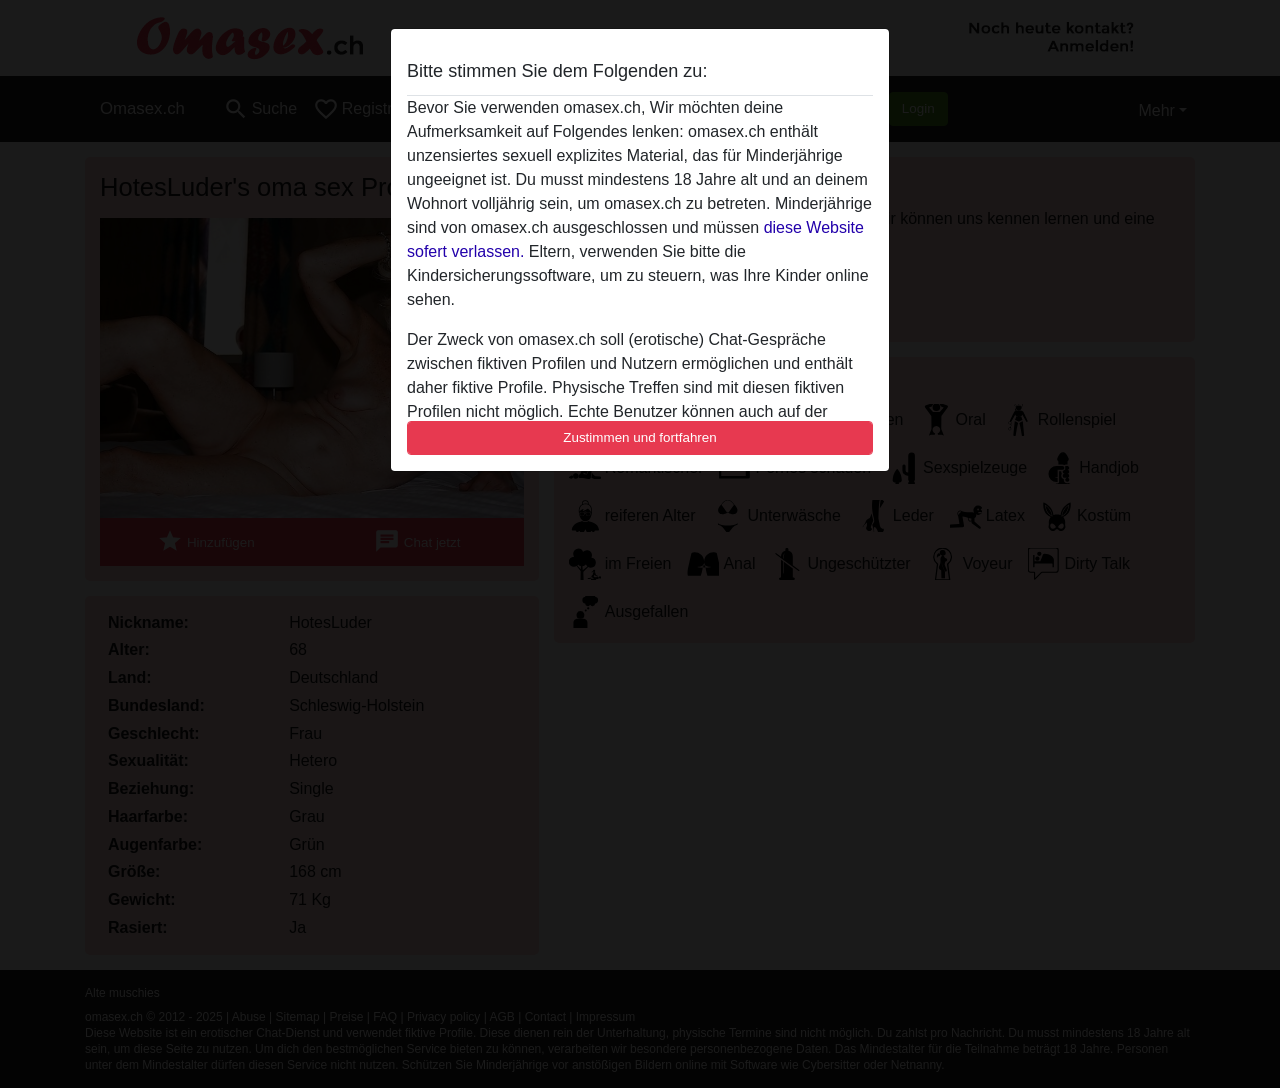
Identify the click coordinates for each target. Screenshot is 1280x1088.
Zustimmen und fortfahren (640, 437)
